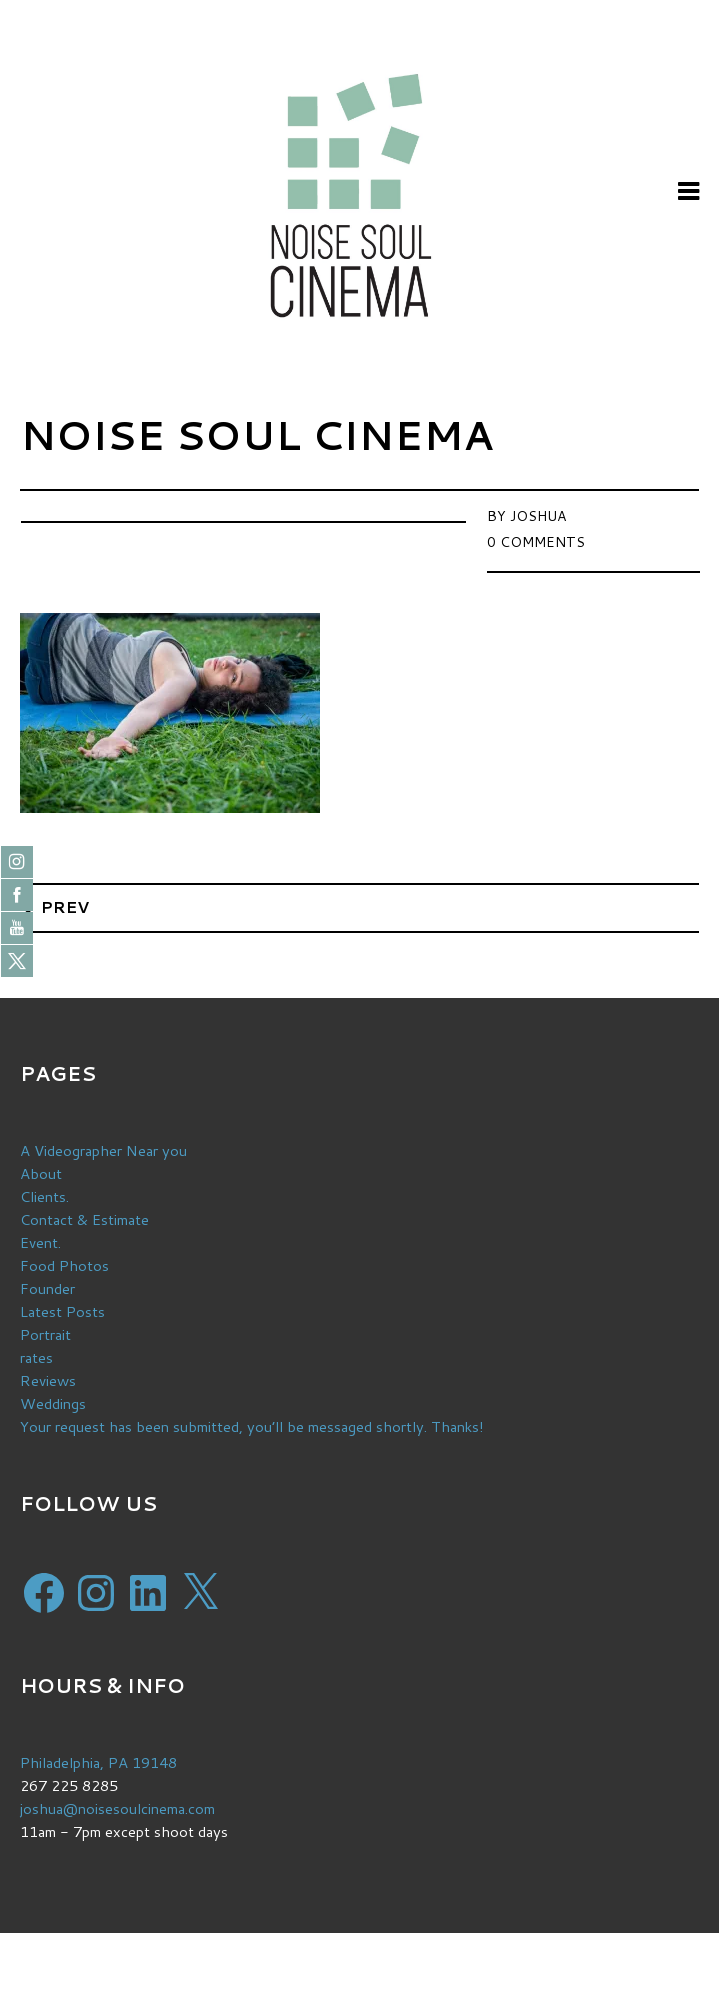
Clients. (44, 1196)
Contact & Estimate (84, 1219)
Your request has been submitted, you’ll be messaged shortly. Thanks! (252, 1426)
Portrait (45, 1334)
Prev (65, 906)
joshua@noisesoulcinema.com (117, 1808)
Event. (40, 1242)
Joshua (538, 516)
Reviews (48, 1380)
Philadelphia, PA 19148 (98, 1762)
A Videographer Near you (103, 1150)
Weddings (53, 1403)
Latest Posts (62, 1311)
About (41, 1173)
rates (36, 1357)
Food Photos (64, 1265)
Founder (47, 1288)
